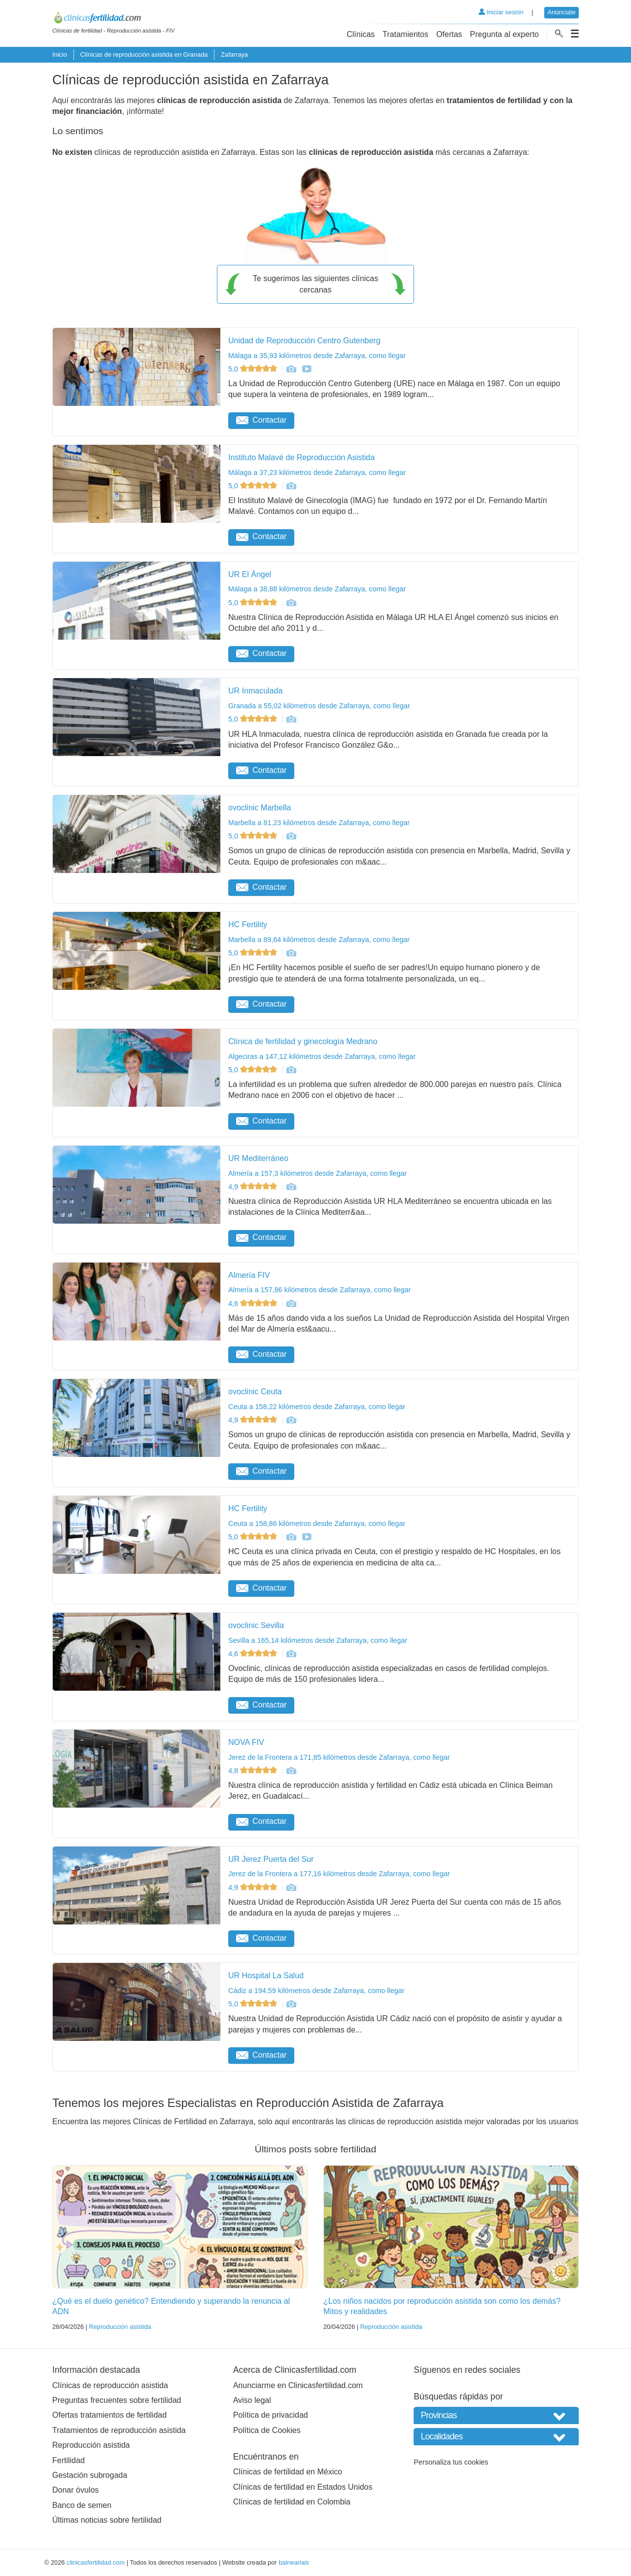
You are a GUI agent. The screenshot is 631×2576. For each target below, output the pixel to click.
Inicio (59, 54)
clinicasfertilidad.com (96, 2562)
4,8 (253, 1771)
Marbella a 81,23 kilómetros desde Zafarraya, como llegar (319, 823)
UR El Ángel (249, 574)
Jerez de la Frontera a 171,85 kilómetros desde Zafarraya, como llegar (339, 1757)
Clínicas (361, 34)
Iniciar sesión (501, 12)
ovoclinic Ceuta (255, 1391)
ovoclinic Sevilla (256, 1625)
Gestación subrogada (89, 2475)
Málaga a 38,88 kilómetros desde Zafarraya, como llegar (317, 589)
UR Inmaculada (255, 691)
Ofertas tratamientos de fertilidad (109, 2415)
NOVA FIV (246, 1742)
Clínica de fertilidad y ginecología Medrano (302, 1041)
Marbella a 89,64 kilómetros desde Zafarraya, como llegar (319, 939)
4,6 (253, 1303)
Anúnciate (562, 12)
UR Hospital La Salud (266, 1975)
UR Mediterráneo (258, 1158)
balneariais (294, 2562)
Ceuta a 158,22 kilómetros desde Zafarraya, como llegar (316, 1407)
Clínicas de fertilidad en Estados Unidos (303, 2487)
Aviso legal (252, 2400)
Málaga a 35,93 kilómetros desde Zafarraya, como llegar (317, 356)
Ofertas (449, 34)
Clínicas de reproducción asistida (110, 2385)
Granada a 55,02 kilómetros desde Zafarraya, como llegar (319, 706)
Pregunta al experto (504, 34)
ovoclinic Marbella (259, 807)
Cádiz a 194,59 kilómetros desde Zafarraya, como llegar (316, 1991)
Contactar (261, 420)
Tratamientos (405, 34)
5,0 (253, 369)
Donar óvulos (75, 2490)
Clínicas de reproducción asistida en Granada (144, 54)
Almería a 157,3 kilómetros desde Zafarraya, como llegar (317, 1173)
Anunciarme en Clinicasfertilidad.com (298, 2385)
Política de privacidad (270, 2415)
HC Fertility (247, 924)
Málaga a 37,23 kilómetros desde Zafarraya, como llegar (317, 472)
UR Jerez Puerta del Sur (271, 1859)
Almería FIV (249, 1275)
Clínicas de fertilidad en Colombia (292, 2502)
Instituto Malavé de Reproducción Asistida (301, 457)
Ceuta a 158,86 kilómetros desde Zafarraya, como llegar (316, 1523)
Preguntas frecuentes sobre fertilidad (116, 2400)
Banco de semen (81, 2505)
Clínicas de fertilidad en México (287, 2471)
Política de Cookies (267, 2430)
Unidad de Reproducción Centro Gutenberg (304, 340)
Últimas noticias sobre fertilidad (106, 2520)
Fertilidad (68, 2460)
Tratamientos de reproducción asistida (119, 2430)
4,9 (253, 1187)
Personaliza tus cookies (451, 2462)
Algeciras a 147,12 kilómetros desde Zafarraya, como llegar (322, 1056)
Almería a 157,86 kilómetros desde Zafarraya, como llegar (319, 1290)
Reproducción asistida (120, 2326)
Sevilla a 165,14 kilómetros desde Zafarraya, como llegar (317, 1640)
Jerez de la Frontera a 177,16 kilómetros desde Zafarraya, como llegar (339, 1874)
